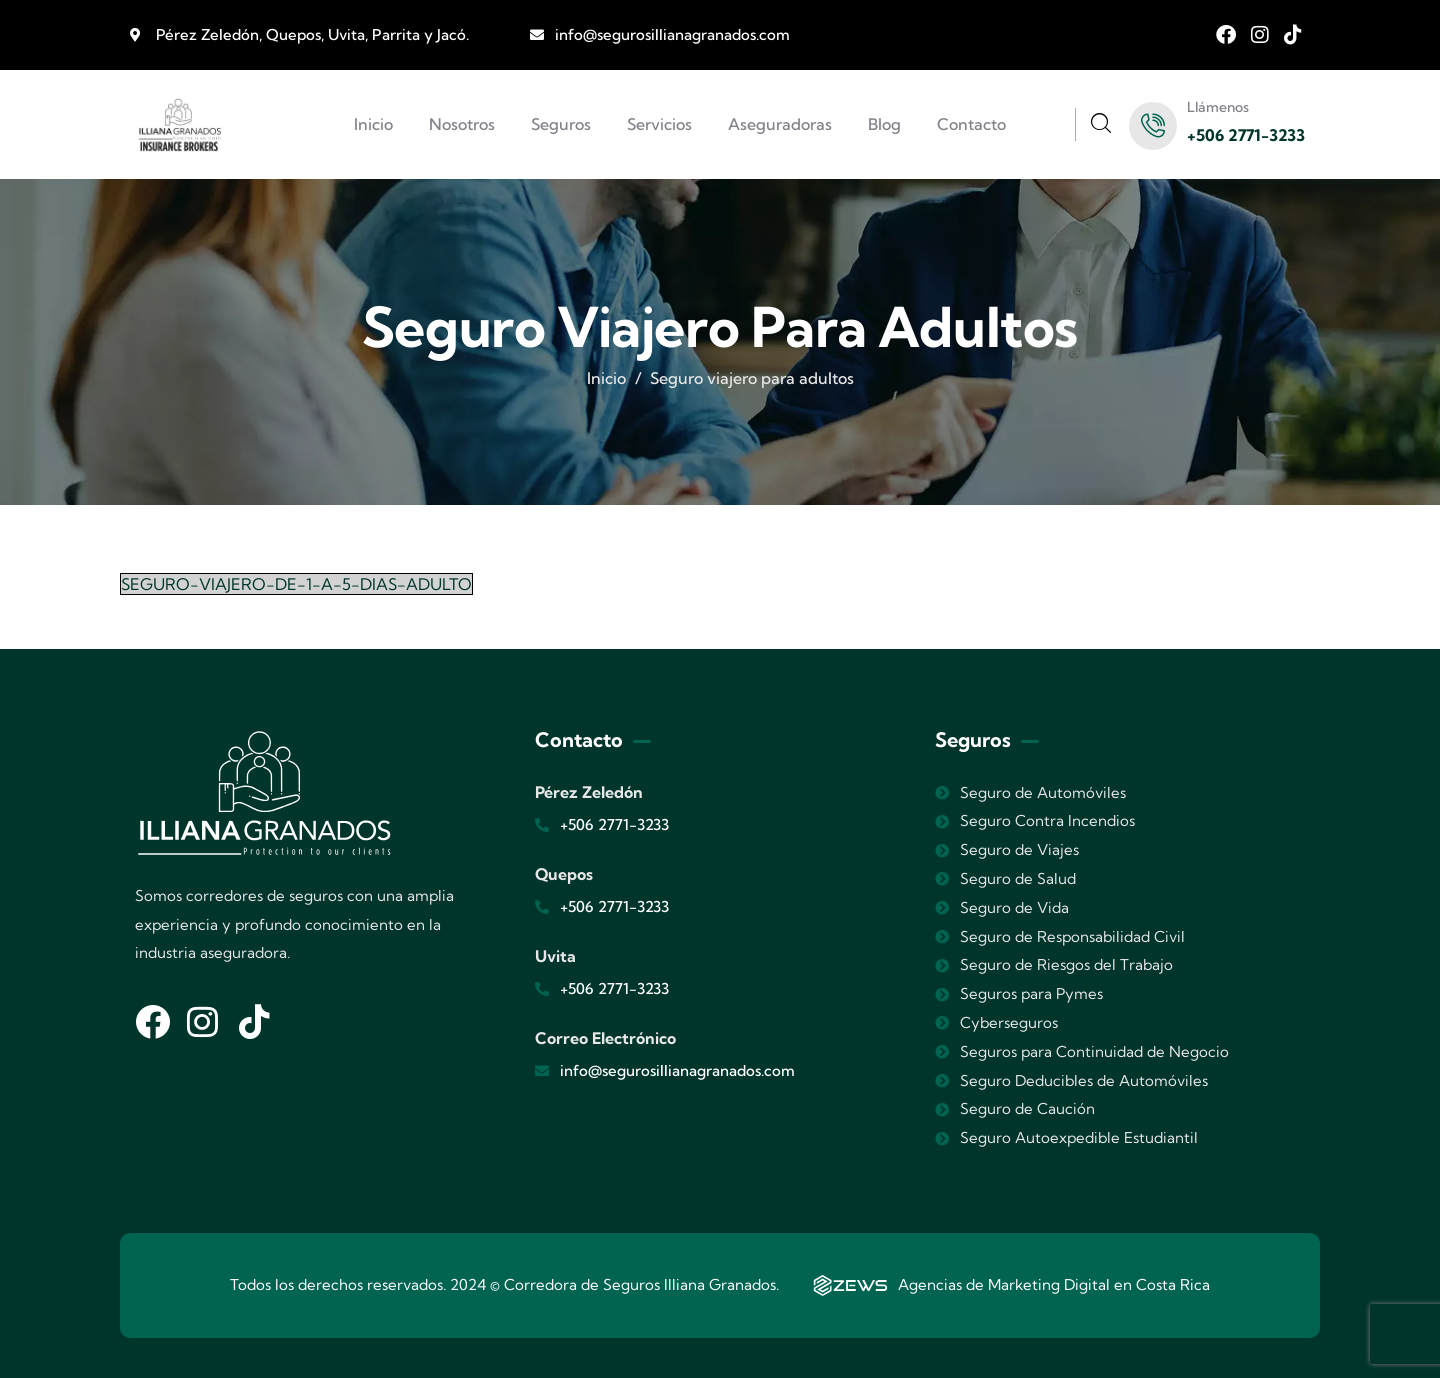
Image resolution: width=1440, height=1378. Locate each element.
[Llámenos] (1153, 126)
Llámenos (1218, 107)
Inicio (606, 378)
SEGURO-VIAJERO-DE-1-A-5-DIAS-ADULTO (296, 584)
